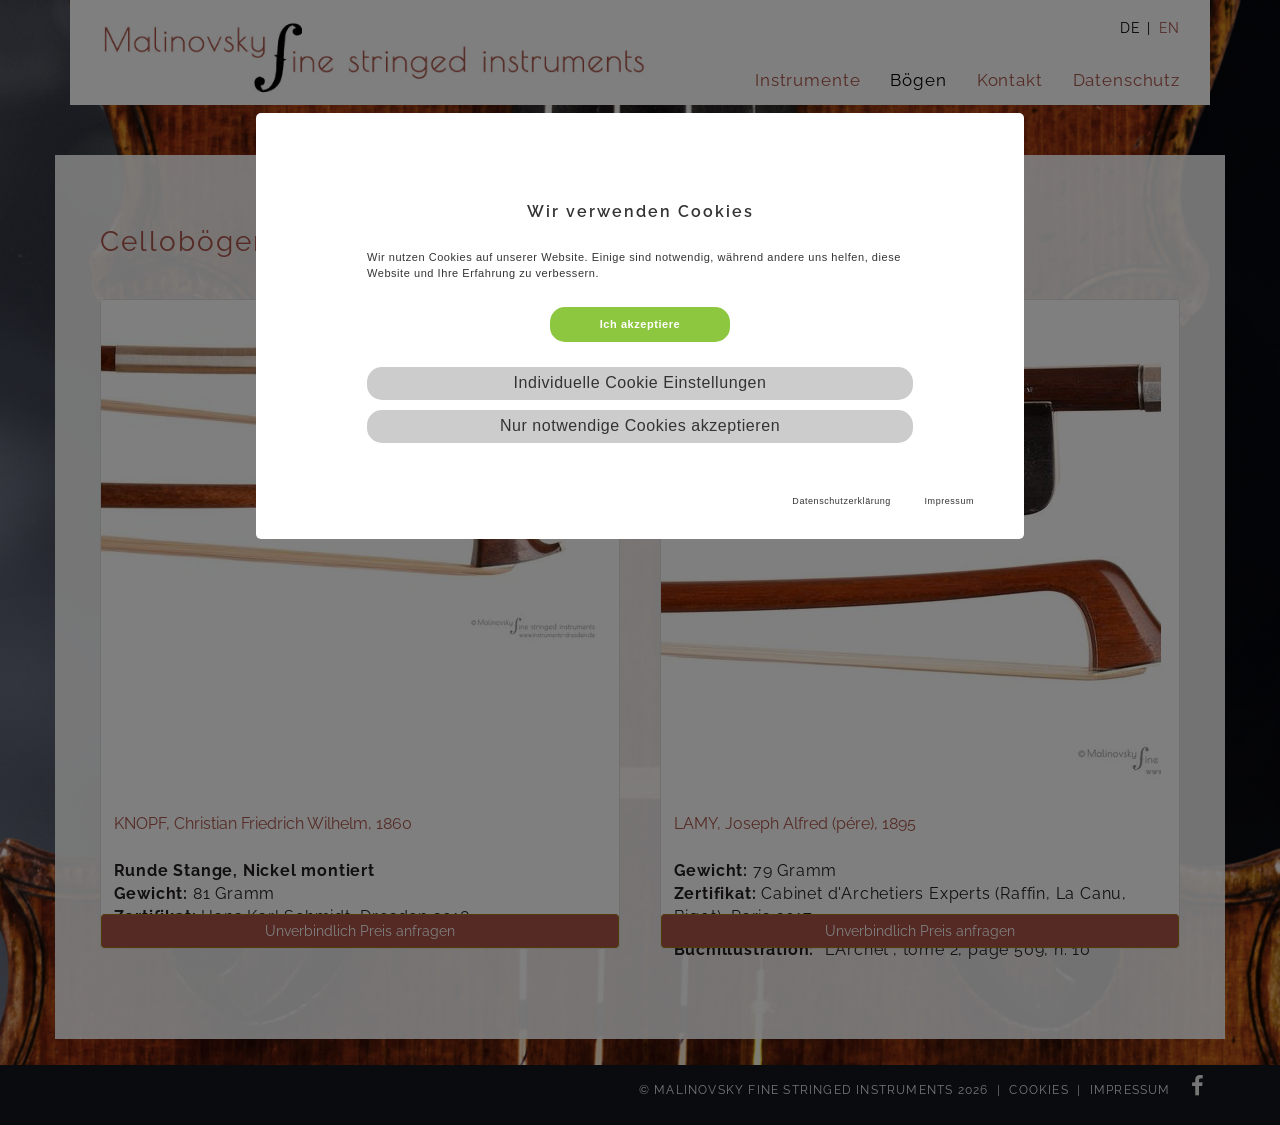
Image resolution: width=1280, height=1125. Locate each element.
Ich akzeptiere (640, 324)
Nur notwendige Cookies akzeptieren (640, 425)
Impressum (949, 501)
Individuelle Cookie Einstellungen (640, 382)
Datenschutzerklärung (841, 501)
